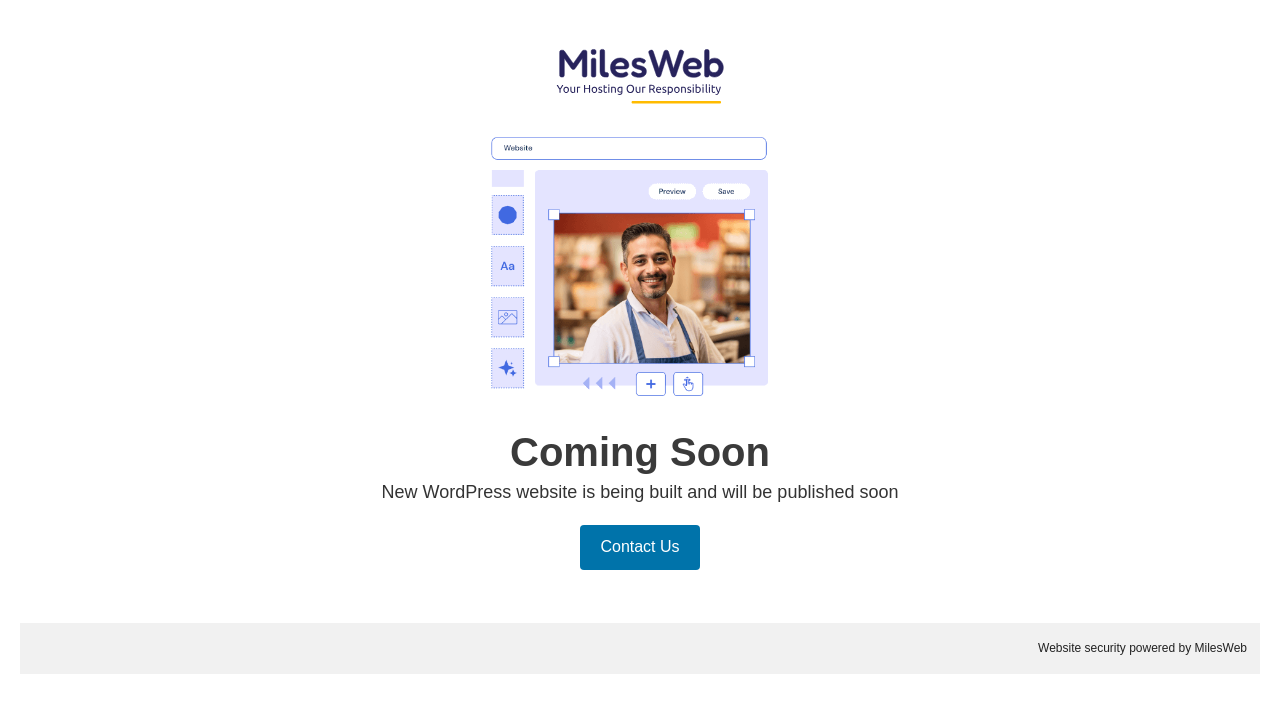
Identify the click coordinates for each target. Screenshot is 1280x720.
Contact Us (639, 546)
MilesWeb (1221, 648)
